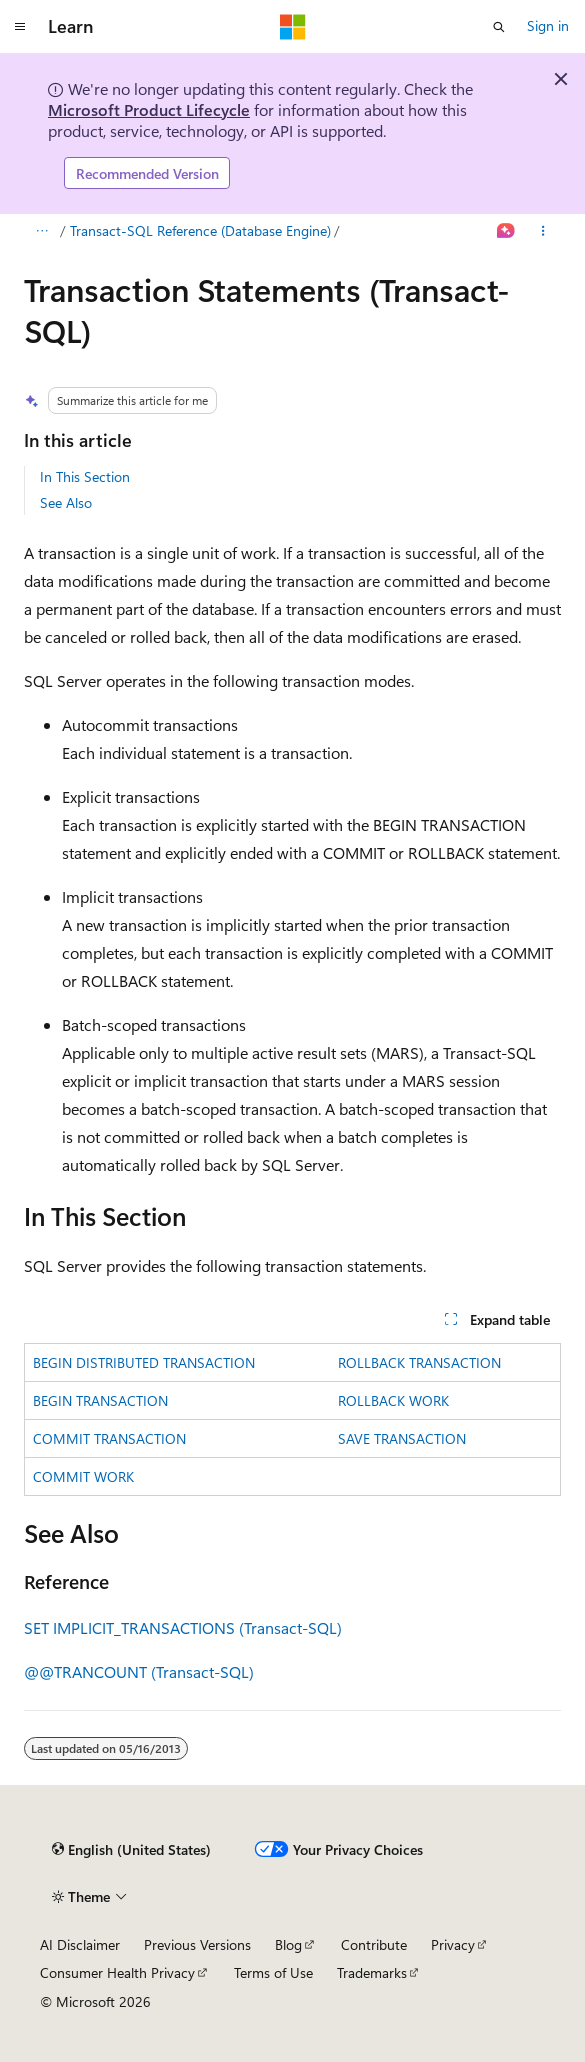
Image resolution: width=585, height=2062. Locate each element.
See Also (66, 502)
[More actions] (543, 232)
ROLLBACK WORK (393, 1400)
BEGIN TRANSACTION (100, 1400)
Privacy (453, 1944)
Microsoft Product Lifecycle (149, 109)
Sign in (548, 25)
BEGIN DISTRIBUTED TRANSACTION (144, 1362)
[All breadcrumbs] (41, 232)
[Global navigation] (20, 27)
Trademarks (372, 1972)
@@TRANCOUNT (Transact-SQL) (139, 1671)
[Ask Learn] (506, 232)
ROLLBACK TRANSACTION (419, 1362)
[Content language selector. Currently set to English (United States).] (131, 1850)
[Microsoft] (293, 27)
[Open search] (499, 27)
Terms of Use (273, 1972)
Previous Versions (197, 1944)
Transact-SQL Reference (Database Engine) (200, 230)
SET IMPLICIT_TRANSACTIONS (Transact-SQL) (183, 1627)
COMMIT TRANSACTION (109, 1438)
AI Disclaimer (80, 1944)
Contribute (374, 1944)
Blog (288, 1944)
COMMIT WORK (83, 1476)
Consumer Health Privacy (117, 1972)
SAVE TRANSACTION (402, 1438)
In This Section (85, 476)
